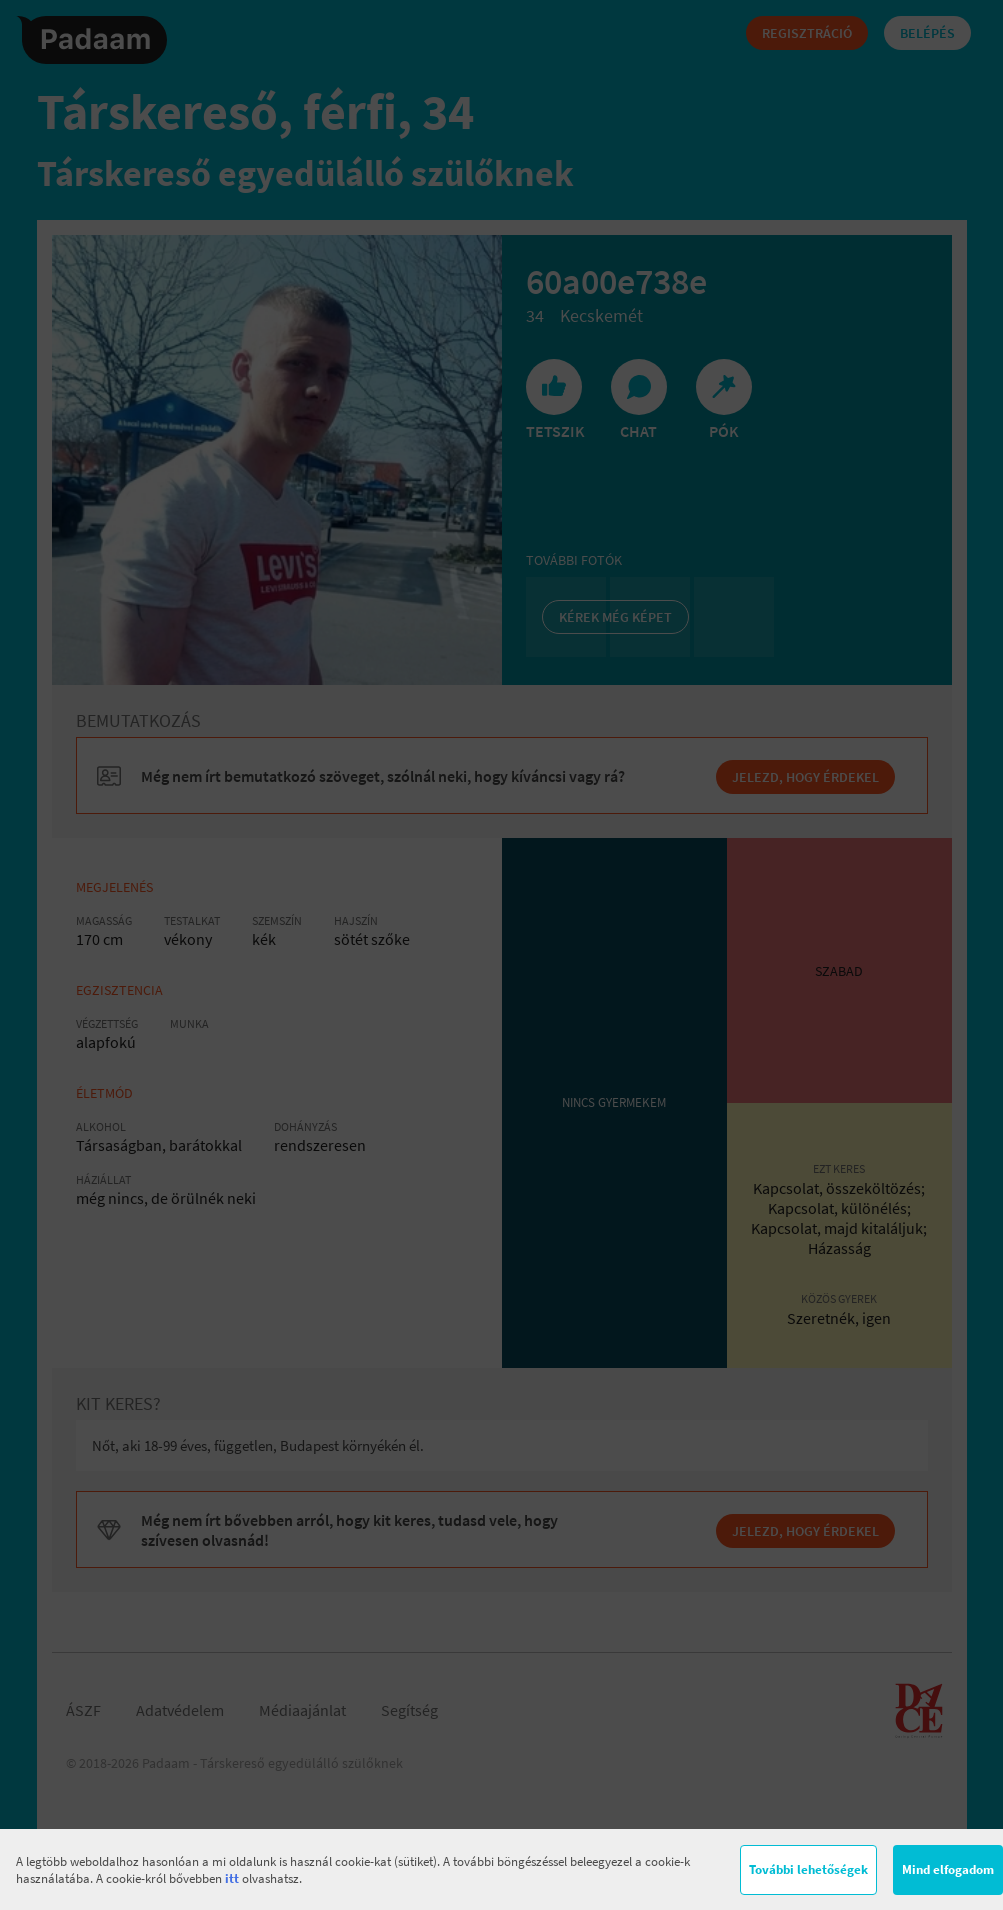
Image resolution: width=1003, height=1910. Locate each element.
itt (232, 1878)
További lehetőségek (808, 1869)
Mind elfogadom (948, 1869)
